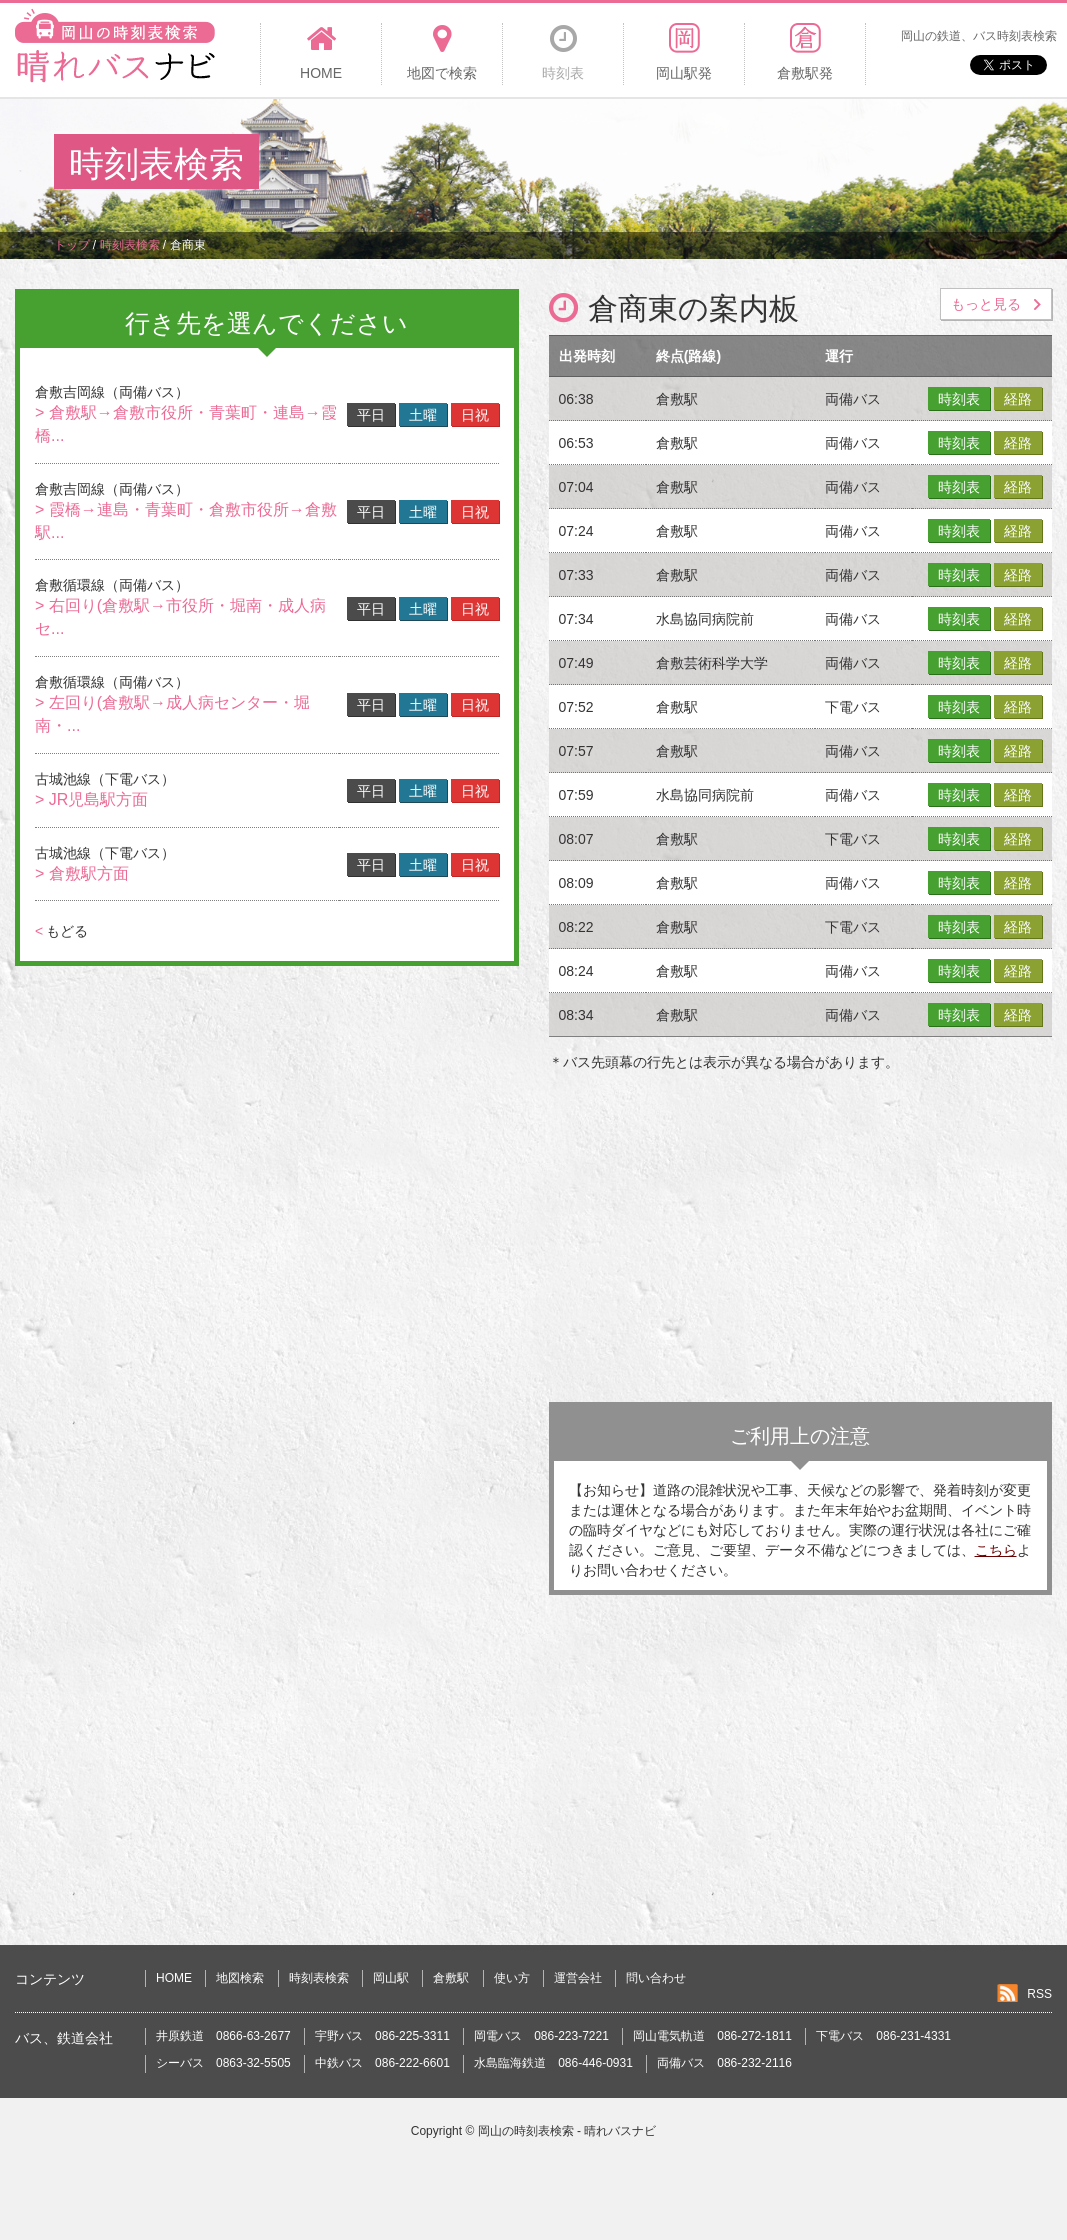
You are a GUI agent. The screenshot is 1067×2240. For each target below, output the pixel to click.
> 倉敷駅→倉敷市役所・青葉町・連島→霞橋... (186, 424)
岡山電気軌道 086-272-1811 (712, 2036)
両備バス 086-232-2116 (724, 2063)
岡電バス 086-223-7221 (541, 2036)
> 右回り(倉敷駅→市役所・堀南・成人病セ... (180, 617)
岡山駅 (391, 1978)
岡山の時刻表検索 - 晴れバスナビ (567, 2131)
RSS (1039, 1994)
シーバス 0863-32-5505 (223, 2063)
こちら (996, 1550)
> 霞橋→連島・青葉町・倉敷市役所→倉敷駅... (186, 521)
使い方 (512, 1978)
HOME (174, 1978)
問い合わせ (656, 1978)
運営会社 (578, 1978)
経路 (1018, 399)
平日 (371, 415)
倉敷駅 (451, 1978)
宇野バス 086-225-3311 (382, 2036)
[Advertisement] (649, 164)
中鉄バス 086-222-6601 (382, 2063)
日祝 (475, 415)
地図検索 (240, 1978)
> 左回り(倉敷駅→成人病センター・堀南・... (172, 714)
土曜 (423, 415)
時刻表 (959, 399)
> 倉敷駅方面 (82, 873)
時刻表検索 (319, 1978)
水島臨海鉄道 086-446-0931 (553, 2063)
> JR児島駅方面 (91, 799)
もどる (61, 931)
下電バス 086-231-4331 (883, 2036)
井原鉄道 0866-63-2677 (223, 2036)
